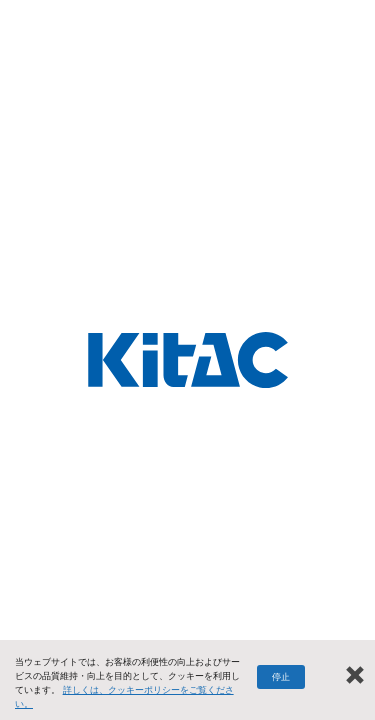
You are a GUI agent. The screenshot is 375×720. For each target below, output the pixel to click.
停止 (281, 677)
